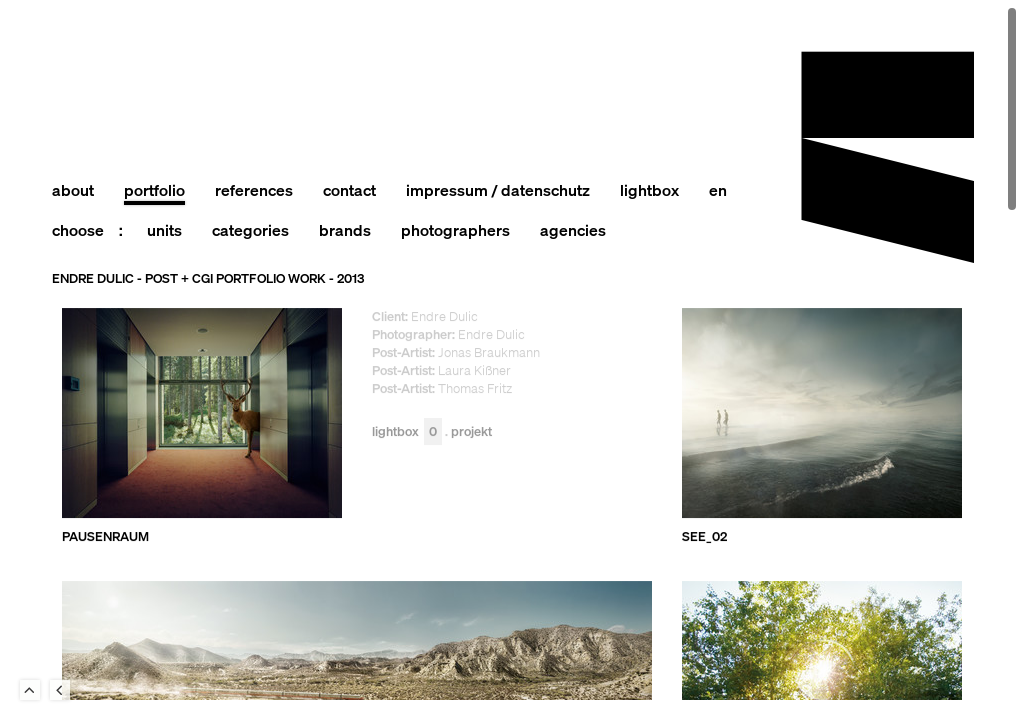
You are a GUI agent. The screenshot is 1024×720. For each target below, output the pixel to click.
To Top (30, 690)
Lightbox (407, 432)
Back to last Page (60, 690)
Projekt (471, 432)
